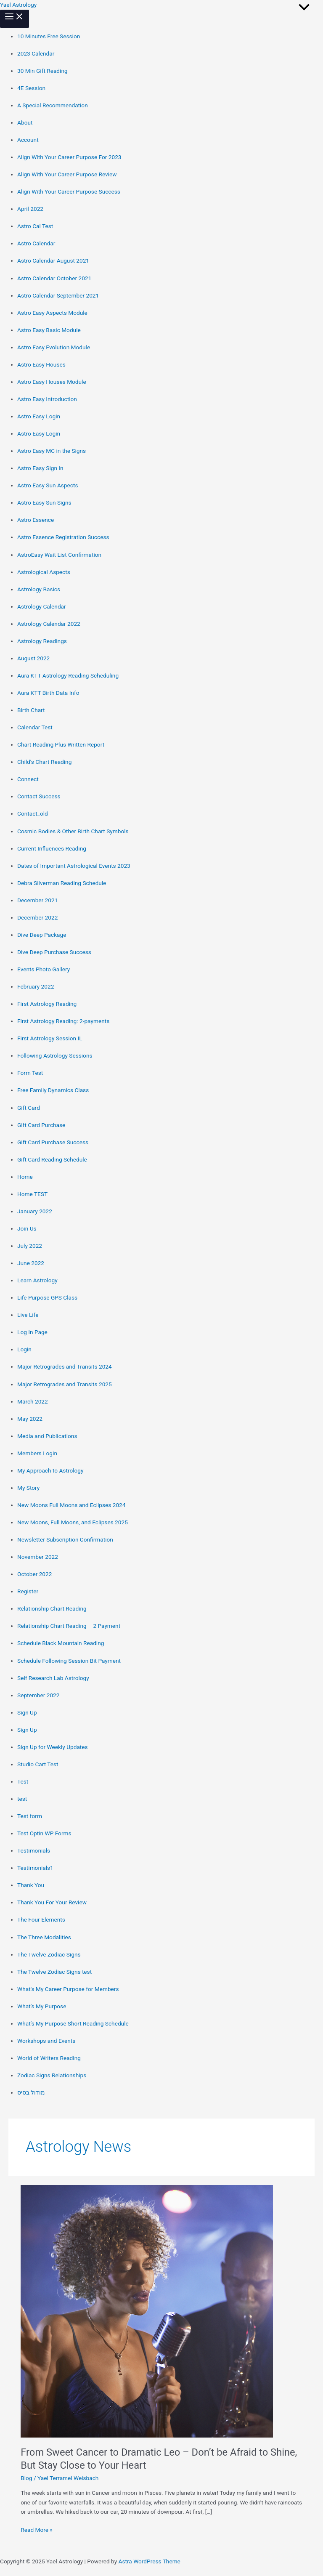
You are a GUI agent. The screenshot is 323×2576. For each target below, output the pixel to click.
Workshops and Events (46, 2040)
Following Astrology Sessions (55, 1055)
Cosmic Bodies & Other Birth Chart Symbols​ (73, 831)
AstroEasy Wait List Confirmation (59, 554)
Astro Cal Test (35, 226)
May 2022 (29, 1418)
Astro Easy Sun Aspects (47, 485)
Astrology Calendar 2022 (48, 623)
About (24, 122)
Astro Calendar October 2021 (54, 278)
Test (22, 1781)
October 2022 (34, 1574)
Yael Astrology (18, 4)
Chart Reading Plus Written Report (60, 744)
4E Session (31, 88)
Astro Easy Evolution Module (53, 347)
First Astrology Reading (47, 1003)
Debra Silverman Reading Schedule (61, 883)
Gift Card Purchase (41, 1125)
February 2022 (35, 986)
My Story (28, 1487)
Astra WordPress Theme (149, 2561)
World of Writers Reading (49, 2058)
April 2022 (30, 208)
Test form (29, 1816)
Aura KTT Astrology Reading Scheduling (68, 675)
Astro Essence (35, 519)
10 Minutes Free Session (48, 36)
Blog (26, 2478)
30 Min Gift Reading (42, 70)
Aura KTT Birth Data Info (48, 692)
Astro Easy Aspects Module (52, 312)
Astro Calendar (36, 243)
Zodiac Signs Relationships (51, 2075)
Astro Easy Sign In (40, 468)
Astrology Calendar (41, 606)
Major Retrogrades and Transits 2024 (64, 1366)
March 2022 (32, 1401)
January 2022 (34, 1211)
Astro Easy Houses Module (51, 381)
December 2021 (37, 900)
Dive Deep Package (41, 934)
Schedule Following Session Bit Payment (69, 1660)
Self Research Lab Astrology (53, 1678)
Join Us (27, 1228)
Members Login (37, 1453)
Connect (28, 779)
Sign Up (27, 1712)
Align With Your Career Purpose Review (67, 174)
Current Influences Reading (51, 848)
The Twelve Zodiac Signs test (54, 1971)
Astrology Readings (42, 641)
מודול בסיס (31, 2092)
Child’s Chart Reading (44, 761)
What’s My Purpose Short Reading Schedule (73, 2023)
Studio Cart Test (37, 1764)
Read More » (37, 2529)
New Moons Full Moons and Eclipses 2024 (71, 1505)
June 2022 (30, 1263)
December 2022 (37, 917)
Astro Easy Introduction (47, 399)
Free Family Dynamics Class (53, 1090)
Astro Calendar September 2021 (58, 295)
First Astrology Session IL (49, 1038)
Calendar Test (35, 727)
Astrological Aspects (43, 572)
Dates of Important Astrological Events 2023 (73, 865)
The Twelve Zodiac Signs (48, 1954)
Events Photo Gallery (43, 969)
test (22, 1798)
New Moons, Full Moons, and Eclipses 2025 (72, 1522)
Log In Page (32, 1332)
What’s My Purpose (41, 2006)
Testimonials (33, 1850)
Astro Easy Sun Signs (44, 502)
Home (25, 1176)
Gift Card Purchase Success (52, 1142)
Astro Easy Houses (41, 364)
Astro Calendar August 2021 (53, 260)
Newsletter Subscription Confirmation (65, 1539)
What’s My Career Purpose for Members (68, 1989)
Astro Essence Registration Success (63, 537)
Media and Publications (47, 1436)
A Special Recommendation (52, 105)
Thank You (30, 1885)
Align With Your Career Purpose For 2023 (69, 157)
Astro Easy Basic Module (49, 330)
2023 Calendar (35, 53)
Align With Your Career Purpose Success (68, 191)
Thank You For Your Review (52, 1902)
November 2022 (37, 1556)
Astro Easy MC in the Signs (51, 450)
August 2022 (33, 658)
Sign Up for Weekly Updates (52, 1747)
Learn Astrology (37, 1280)
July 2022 (29, 1245)
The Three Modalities (44, 1937)
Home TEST (32, 1194)
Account (28, 139)
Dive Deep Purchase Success (54, 952)
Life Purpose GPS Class (47, 1297)
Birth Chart (31, 710)
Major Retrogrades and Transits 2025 (64, 1384)
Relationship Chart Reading (52, 1608)
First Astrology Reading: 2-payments (63, 1021)
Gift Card (28, 1107)
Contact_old (32, 813)
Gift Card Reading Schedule (52, 1159)
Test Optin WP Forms (44, 1833)
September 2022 (38, 1695)
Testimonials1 (35, 1867)
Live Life (27, 1314)
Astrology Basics (38, 589)
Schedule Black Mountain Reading (60, 1643)
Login (24, 1349)
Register (27, 1591)
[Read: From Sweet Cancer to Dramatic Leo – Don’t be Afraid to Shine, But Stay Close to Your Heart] (147, 2310)
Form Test (30, 1072)
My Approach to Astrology (50, 1470)
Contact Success (39, 796)
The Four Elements (41, 1919)
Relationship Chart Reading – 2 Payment (68, 1625)
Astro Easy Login (38, 416)
